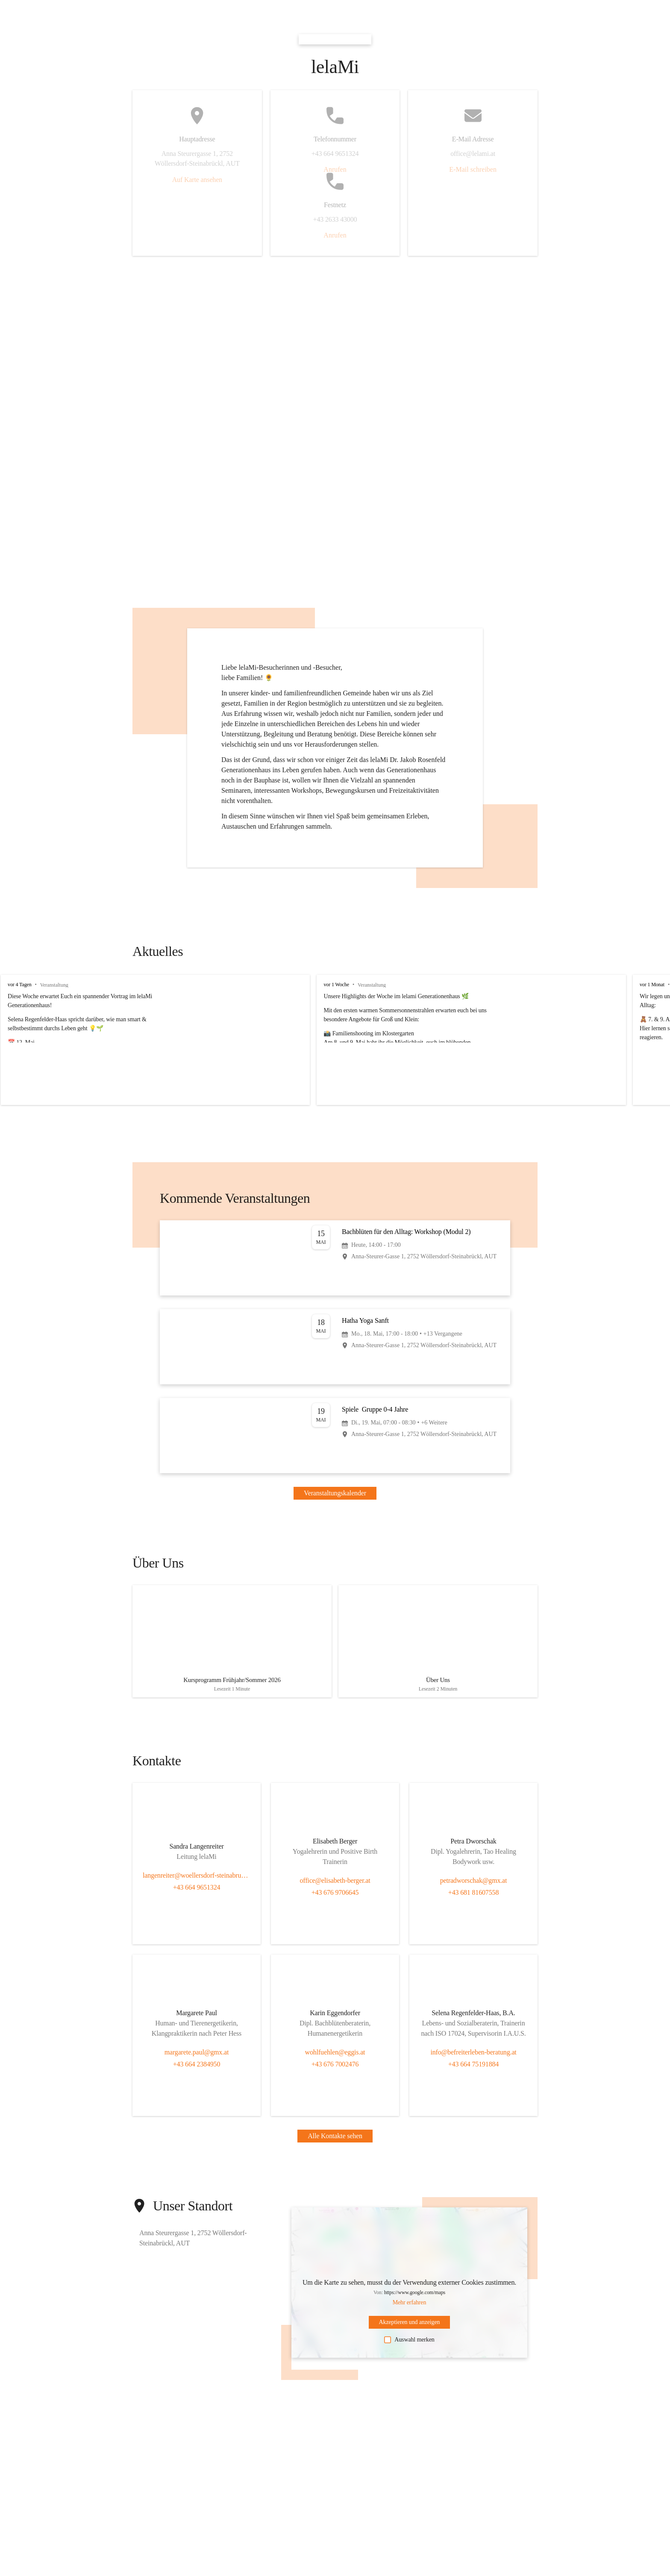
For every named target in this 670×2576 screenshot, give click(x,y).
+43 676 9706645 (335, 1897)
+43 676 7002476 (335, 2069)
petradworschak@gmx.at (473, 1885)
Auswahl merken (409, 2345)
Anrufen (334, 169)
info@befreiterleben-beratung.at (473, 2057)
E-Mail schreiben (473, 169)
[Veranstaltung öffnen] (335, 1257)
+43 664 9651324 (196, 1892)
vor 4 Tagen (20, 985)
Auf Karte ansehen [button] (197, 179)
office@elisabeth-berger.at (335, 1885)
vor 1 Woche (321, 985)
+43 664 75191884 (473, 2069)
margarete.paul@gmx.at (197, 2057)
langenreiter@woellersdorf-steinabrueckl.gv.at (196, 1880)
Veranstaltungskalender (335, 1493)
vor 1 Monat (621, 985)
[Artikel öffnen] (232, 1644)
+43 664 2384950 (196, 2069)
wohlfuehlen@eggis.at (335, 2057)
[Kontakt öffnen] (196, 1853)
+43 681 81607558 (473, 1897)
